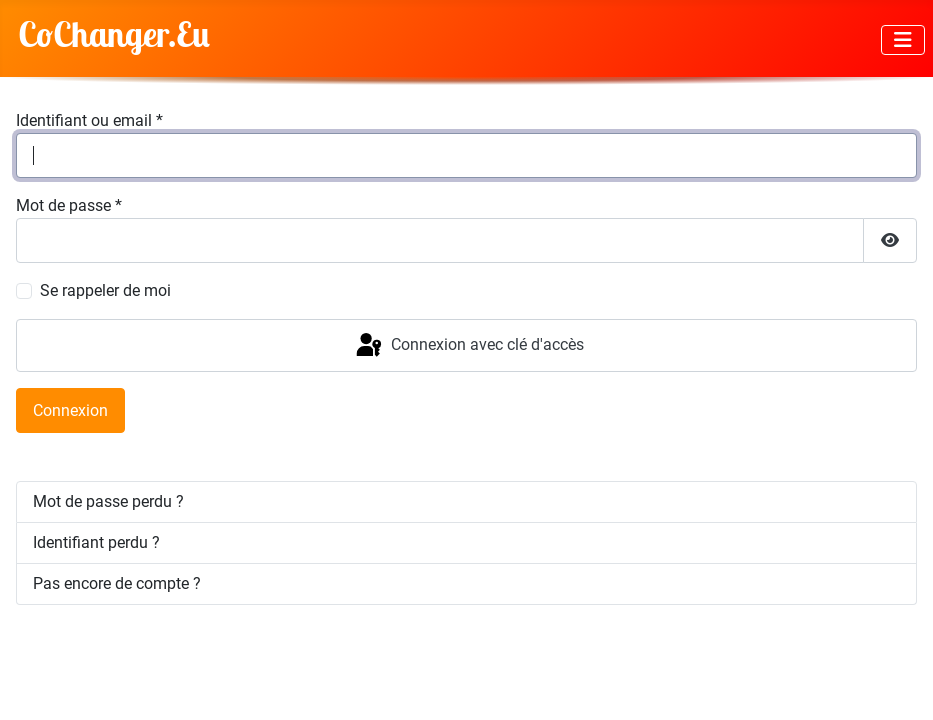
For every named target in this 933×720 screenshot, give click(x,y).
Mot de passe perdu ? (108, 501)
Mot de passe (69, 205)
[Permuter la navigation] (903, 40)
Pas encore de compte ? (117, 583)
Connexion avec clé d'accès (468, 346)
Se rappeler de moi (105, 290)
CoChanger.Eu (114, 34)
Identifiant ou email (89, 120)
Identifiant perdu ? (96, 542)
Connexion (70, 410)
